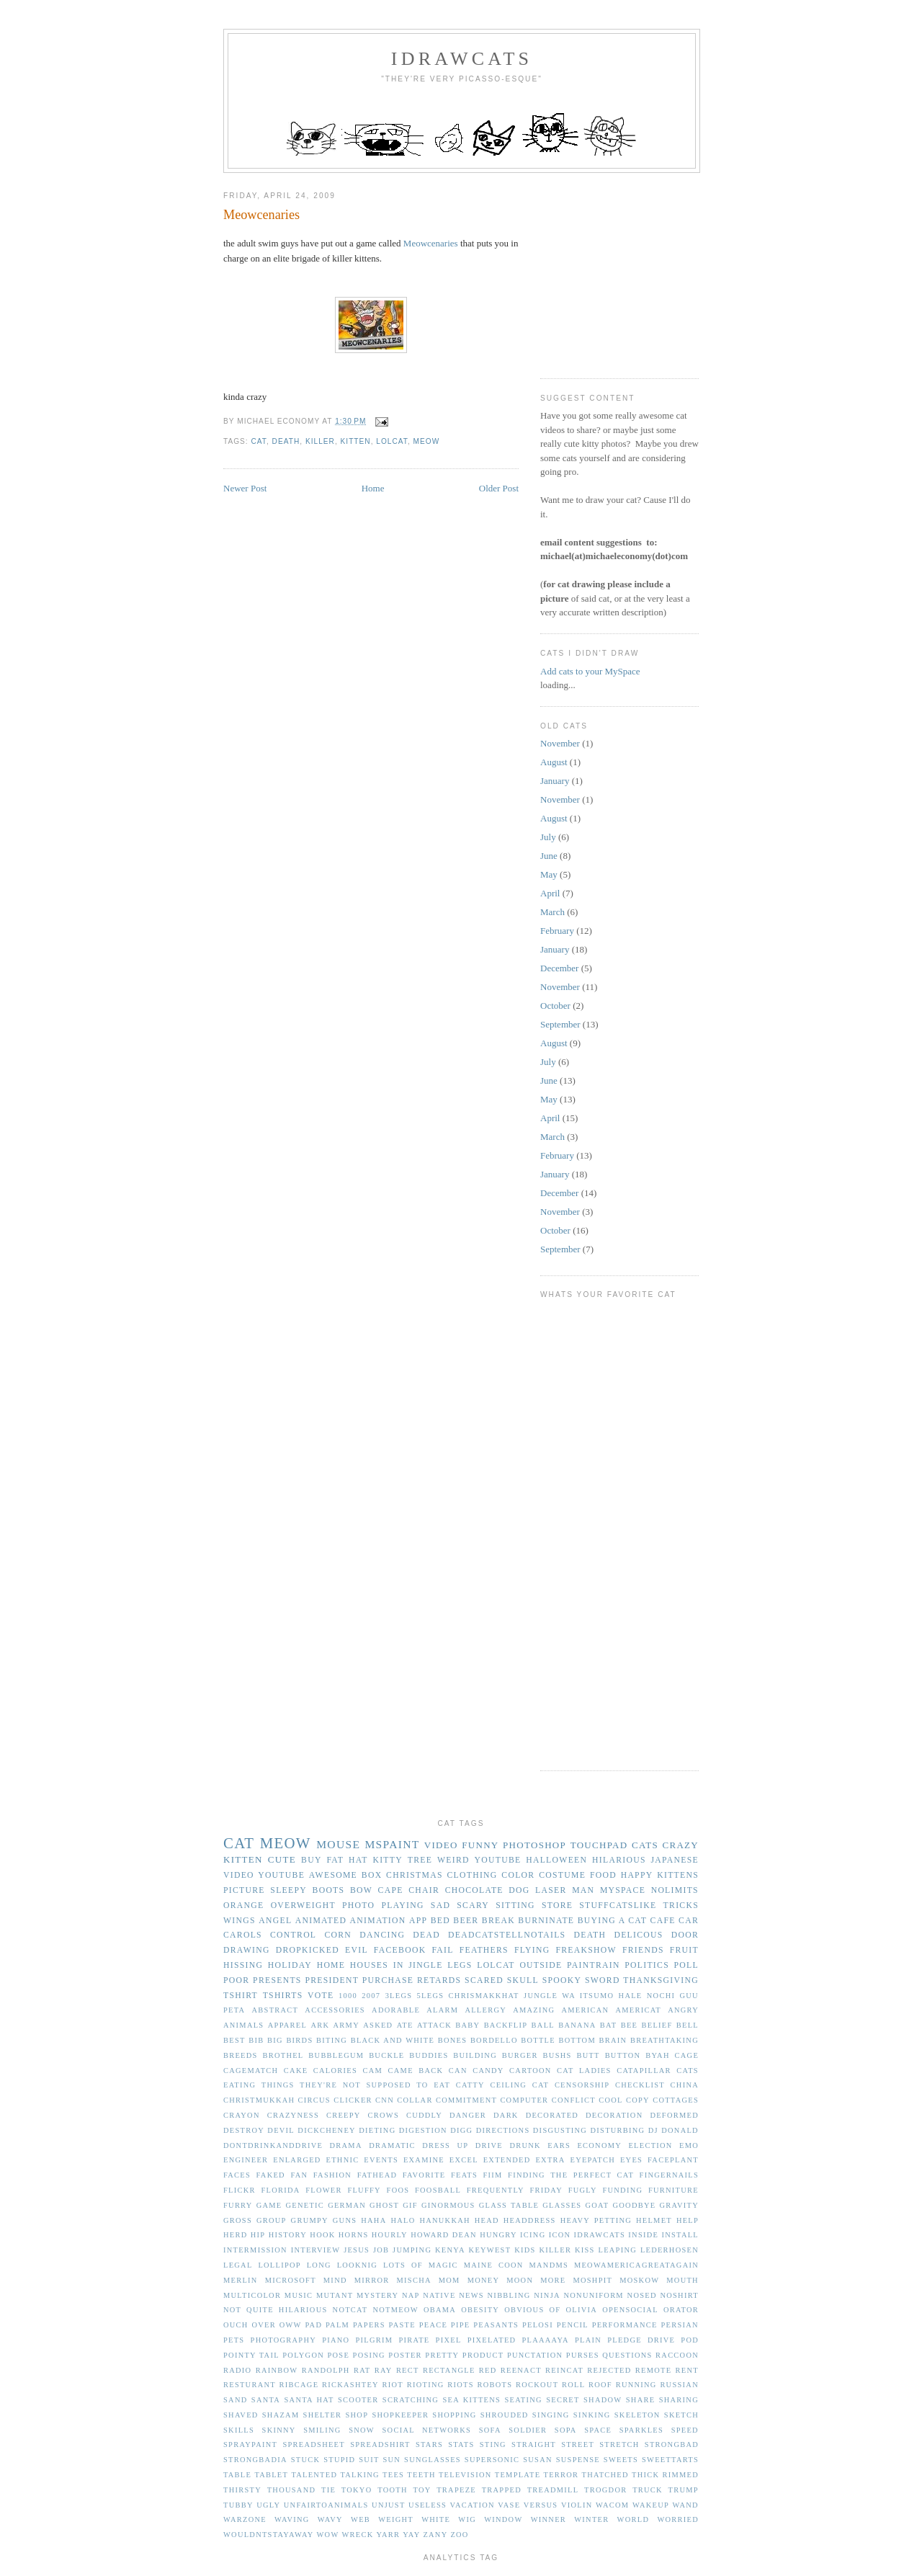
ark (319, 2025)
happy (637, 1875)
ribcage (299, 2385)
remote (653, 2370)
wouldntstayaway (268, 2535)
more (552, 2280)
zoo (459, 2535)
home (331, 1965)
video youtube (264, 1875)
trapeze (456, 2490)
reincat (564, 2370)
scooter (358, 2400)
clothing (472, 1875)
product (483, 2355)
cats (645, 1845)
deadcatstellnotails (506, 1935)
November (560, 743)
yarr (388, 2535)
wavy (330, 2519)
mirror (372, 2280)
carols (242, 1935)
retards (439, 1980)
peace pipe (444, 2325)
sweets (621, 2460)
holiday (290, 1965)
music (299, 2295)
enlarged (297, 2160)
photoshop (534, 1845)
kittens (678, 1875)
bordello (494, 2040)
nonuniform (593, 2295)
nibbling (509, 2295)
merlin (240, 2280)
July (548, 837)
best (234, 2040)
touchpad (599, 1845)
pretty (442, 2355)
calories (335, 2070)
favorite (424, 2175)
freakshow (585, 1950)
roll (573, 2385)
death (286, 441)
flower (323, 2190)
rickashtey (350, 2385)
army (346, 2025)
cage (687, 2055)
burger (520, 2055)
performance (625, 2325)
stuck (306, 2460)
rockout (537, 2385)
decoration (614, 2115)
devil (281, 2130)
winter (591, 2519)
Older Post (499, 488)
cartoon (530, 2070)
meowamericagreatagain (636, 2265)
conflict (574, 2100)
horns (354, 2235)
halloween (556, 1860)
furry (238, 2205)
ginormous (448, 2205)
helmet (654, 2220)
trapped (502, 2490)
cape (390, 1890)
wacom (612, 2505)
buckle (386, 2055)
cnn (384, 2100)
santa (265, 2400)
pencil (572, 2325)
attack (434, 2025)
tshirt (240, 1995)
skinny (279, 2430)
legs (459, 1965)
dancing (382, 1935)
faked (270, 2175)
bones (452, 2040)
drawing (246, 1950)
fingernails (669, 2175)
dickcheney (326, 2130)
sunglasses (432, 2460)
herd (235, 2235)
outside (540, 1965)
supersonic (492, 2460)
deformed (674, 2115)
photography (283, 2340)
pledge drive (641, 2340)
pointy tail (251, 2355)
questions (627, 2355)
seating (523, 2400)
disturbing (618, 2130)
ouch (236, 2325)
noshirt (679, 2295)
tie (328, 2490)
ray (384, 2370)
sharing (679, 2400)
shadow (602, 2400)
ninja (547, 2295)
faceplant (673, 2160)
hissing (243, 1965)
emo (689, 2145)
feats (464, 2175)
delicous (638, 1935)
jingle (425, 1965)
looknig (357, 2265)
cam (373, 2070)
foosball (438, 2190)
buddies (428, 2055)
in (398, 1965)
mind (335, 2280)
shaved (241, 2415)
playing (402, 1905)
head (487, 2220)
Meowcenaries (261, 215)
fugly (582, 2190)
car (689, 1920)
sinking (592, 2415)
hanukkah (444, 2220)
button (623, 2055)
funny (480, 1845)
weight (395, 2519)
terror (561, 2475)
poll (686, 1965)
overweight (303, 1905)
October (555, 1005)
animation (378, 1920)
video (441, 1845)
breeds (240, 2055)
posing (369, 2355)
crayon (241, 2115)
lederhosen (669, 2250)
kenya (450, 2250)
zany (435, 2535)
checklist (640, 2085)
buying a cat (612, 1920)
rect (407, 2370)
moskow (639, 2280)
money (483, 2280)
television (465, 2475)
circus (314, 2100)
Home (373, 488)
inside (643, 2235)
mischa (414, 2280)
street (577, 2444)
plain (588, 2340)
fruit (684, 1950)
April (550, 893)
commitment (466, 2100)
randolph (326, 2370)
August (554, 762)
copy (638, 2100)
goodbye (633, 2205)
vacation (472, 2505)
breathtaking (664, 2040)
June (549, 855)
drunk (524, 2145)
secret (562, 2400)
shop (356, 2415)
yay (411, 2535)
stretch (619, 2444)
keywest (490, 2250)
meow (426, 441)
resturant (249, 2385)
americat (638, 2010)
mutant (334, 2295)
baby (467, 2025)
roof (600, 2385)
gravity (679, 2205)
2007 (371, 1996)
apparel (287, 2025)
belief (657, 2025)
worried (678, 2519)
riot (392, 2385)
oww (290, 2325)
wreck (357, 2535)
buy (311, 1860)
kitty (387, 1860)
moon (519, 2280)
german (347, 2205)
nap (411, 2295)
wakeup (650, 2505)
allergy (485, 2010)
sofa (490, 2430)
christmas (414, 1875)
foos (398, 2190)
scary (473, 1905)
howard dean (444, 2235)
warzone (245, 2519)
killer (320, 441)
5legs (430, 1996)
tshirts (283, 1995)
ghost (384, 2205)
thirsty (242, 2490)
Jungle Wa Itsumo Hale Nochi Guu (611, 1996)
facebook (400, 1950)
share (640, 2400)
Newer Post (245, 488)
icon (560, 2235)
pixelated (491, 2340)
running (636, 2385)
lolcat (392, 441)
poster (405, 2355)
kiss (585, 2250)
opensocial (630, 2310)
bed (440, 1920)
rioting (425, 2385)
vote (321, 1995)
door (685, 1935)
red (488, 2370)
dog (519, 1890)
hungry (498, 2235)
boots (329, 1890)
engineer (245, 2160)
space (598, 2430)
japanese (674, 1860)
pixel (449, 2340)
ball (543, 2025)
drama (346, 2145)
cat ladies (584, 2070)
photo (358, 1905)
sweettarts (670, 2460)
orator (681, 2310)
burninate (546, 1920)
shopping (454, 2415)
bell (687, 2025)
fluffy (364, 2190)
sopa (566, 2430)
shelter (322, 2415)
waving (292, 2519)
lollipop (279, 2265)
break (498, 1920)
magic (443, 2265)
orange (243, 1905)
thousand (291, 2490)
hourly (390, 2235)
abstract (275, 2010)
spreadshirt (380, 2444)
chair (423, 1890)
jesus (357, 2250)
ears (558, 2145)
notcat (350, 2310)
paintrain (593, 1965)
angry (683, 2010)
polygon (303, 2355)
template (518, 2475)
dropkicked (307, 1950)
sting (493, 2444)
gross (237, 2220)
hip (258, 2235)
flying (532, 1950)
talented (314, 2475)
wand (686, 2505)
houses (369, 1965)
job (381, 2250)
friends (643, 1950)
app (418, 1920)
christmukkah (259, 2100)
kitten (356, 441)
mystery (377, 2295)
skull (523, 1980)
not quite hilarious (275, 2310)
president (332, 1980)
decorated (552, 2115)
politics (647, 1965)
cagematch (250, 2070)
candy (488, 2070)
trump (683, 2490)
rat (362, 2370)
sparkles (641, 2430)
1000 (348, 1996)
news (471, 2295)
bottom (576, 2040)
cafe (663, 1920)
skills (238, 2430)
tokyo (356, 2490)
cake (296, 2070)
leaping (618, 2250)
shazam (281, 2415)
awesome (333, 1875)
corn (338, 1935)
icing (532, 2235)
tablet (271, 2475)
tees (393, 2475)
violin (577, 2505)
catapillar (644, 2070)
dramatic (392, 2145)
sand (235, 2400)
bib (256, 2040)
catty (470, 2085)
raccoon (677, 2355)
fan (299, 2175)
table (237, 2475)
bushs (557, 2055)
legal (238, 2265)
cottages (676, 2100)
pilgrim (374, 2340)
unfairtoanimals (326, 2505)
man (583, 1890)
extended (507, 2160)
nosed (642, 2295)
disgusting (560, 2130)
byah (657, 2055)
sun (391, 2460)
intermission (255, 2250)
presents (277, 1980)
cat (259, 441)
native (439, 2295)
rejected (609, 2370)
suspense (578, 2460)
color (517, 1875)
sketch (681, 2415)
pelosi (537, 2325)
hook (322, 2235)
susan (537, 2460)
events (381, 2160)
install (680, 2235)
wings (239, 1920)
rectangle (449, 2370)
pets (233, 2340)
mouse (338, 1844)
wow (328, 2535)
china (685, 2085)
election (650, 2145)
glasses (561, 2205)
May (549, 874)
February (557, 930)
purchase (387, 1980)
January (554, 780)
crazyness (293, 2115)
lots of (403, 2265)
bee (629, 2025)
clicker (353, 2100)
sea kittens (471, 2400)
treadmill (553, 2490)
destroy (243, 2130)
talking (359, 2475)
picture (244, 1890)
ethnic (342, 2160)
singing (551, 2415)
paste (402, 2325)
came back (416, 2070)
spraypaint (250, 2444)
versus (541, 2505)
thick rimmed (665, 2475)
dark (506, 2115)
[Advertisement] (648, 270)
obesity (480, 2310)
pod (690, 2340)
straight (533, 2444)
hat (358, 1860)
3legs (399, 1996)
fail (442, 1950)
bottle (538, 2040)
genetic (305, 2205)
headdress (529, 2220)
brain (613, 2040)
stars (429, 2444)
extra (550, 2160)
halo (402, 2220)
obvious (524, 2310)
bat (608, 2025)
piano (335, 2340)
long (319, 2265)
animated (320, 1920)
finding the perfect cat (571, 2175)
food (603, 1875)
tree (420, 1860)
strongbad (672, 2444)
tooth (392, 2490)
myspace (622, 1890)
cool (611, 2100)
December (559, 968)
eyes (631, 2160)
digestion (423, 2130)
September (560, 1024)
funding (622, 2190)
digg (461, 2130)
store (557, 1905)
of (555, 2310)
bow (361, 1890)
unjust (388, 2505)
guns (345, 2220)
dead (426, 1935)
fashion (332, 2175)
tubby (238, 2505)
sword (602, 1980)
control (293, 1935)
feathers (484, 1950)
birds (299, 2040)
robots (494, 2385)
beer (465, 1920)
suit (369, 2460)
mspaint (391, 1844)
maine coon (494, 2265)
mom (449, 2280)
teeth (421, 2475)
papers (369, 2325)
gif (410, 2205)
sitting (515, 1905)
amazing (534, 2010)
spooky (562, 1980)
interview (316, 2250)
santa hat (309, 2400)
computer (524, 2100)
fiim (492, 2175)
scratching (410, 2400)
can (458, 2070)
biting (331, 2040)
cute (282, 1859)
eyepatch (592, 2160)
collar (414, 2100)
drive (489, 2145)
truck (647, 2490)
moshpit (592, 2280)
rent (687, 2370)
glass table (509, 2205)
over (263, 2325)
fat (335, 1860)
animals (243, 2025)
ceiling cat (519, 2085)
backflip (506, 2025)
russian (679, 2385)
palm (337, 2325)
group (271, 2220)
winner (548, 2519)
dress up (445, 2145)
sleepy (288, 1890)
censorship (582, 2085)
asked (378, 2025)
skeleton (637, 2415)
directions (503, 2130)
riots (460, 2385)
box (372, 1875)
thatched (605, 2475)
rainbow (277, 2370)
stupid (339, 2460)
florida (280, 2190)
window (503, 2519)
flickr (239, 2190)
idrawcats (461, 58)
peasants (496, 2325)
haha (373, 2220)
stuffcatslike (617, 1905)
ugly (268, 2505)
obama (440, 2310)
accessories (335, 2010)
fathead (377, 2175)
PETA (234, 2010)
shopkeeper (400, 2415)
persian (680, 2325)
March (552, 911)
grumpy (309, 2220)
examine (423, 2160)
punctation (535, 2355)
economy (599, 2145)
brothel (282, 2055)
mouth (682, 2280)
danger (467, 2115)
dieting (377, 2130)
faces (237, 2175)
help (687, 2220)
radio (237, 2370)
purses (582, 2355)
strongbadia (255, 2460)
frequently (495, 2190)
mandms (549, 2265)
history (288, 2235)
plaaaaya (545, 2340)
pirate (413, 2340)
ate (405, 2025)
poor (236, 1980)
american (585, 2010)
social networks (427, 2430)
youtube (498, 1860)
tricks (681, 1905)
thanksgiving (661, 1980)
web (360, 2519)
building (475, 2055)
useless (427, 2505)
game (269, 2205)
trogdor (605, 2490)
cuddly (424, 2115)
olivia (581, 2310)
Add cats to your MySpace (590, 671)
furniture (673, 2190)
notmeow (395, 2310)
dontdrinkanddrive (273, 2145)
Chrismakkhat (484, 1996)
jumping (412, 2250)
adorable (396, 2010)
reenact (521, 2370)
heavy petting (596, 2220)
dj (653, 2130)
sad (440, 1905)
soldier (528, 2430)
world (633, 2519)
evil (356, 1950)
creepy (343, 2115)
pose (338, 2355)
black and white (392, 2040)
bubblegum (336, 2055)
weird (453, 1860)
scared (484, 1980)
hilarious (619, 1860)
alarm (442, 2010)
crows (383, 2115)
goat (597, 2205)
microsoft (290, 2280)
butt (587, 2055)
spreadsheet (313, 2444)
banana (577, 2025)
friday (546, 2190)
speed (685, 2430)
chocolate (474, 1890)
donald (680, 2130)
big (275, 2040)
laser (551, 1890)
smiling (322, 2430)
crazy (680, 1845)
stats (461, 2444)
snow (362, 2430)
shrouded (504, 2415)
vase (509, 2505)
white (435, 2519)
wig (467, 2519)
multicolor (252, 2295)
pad (313, 2325)
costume (562, 1875)
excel (463, 2160)
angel (275, 1920)
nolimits (675, 1890)
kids (524, 2250)
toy (422, 2490)
